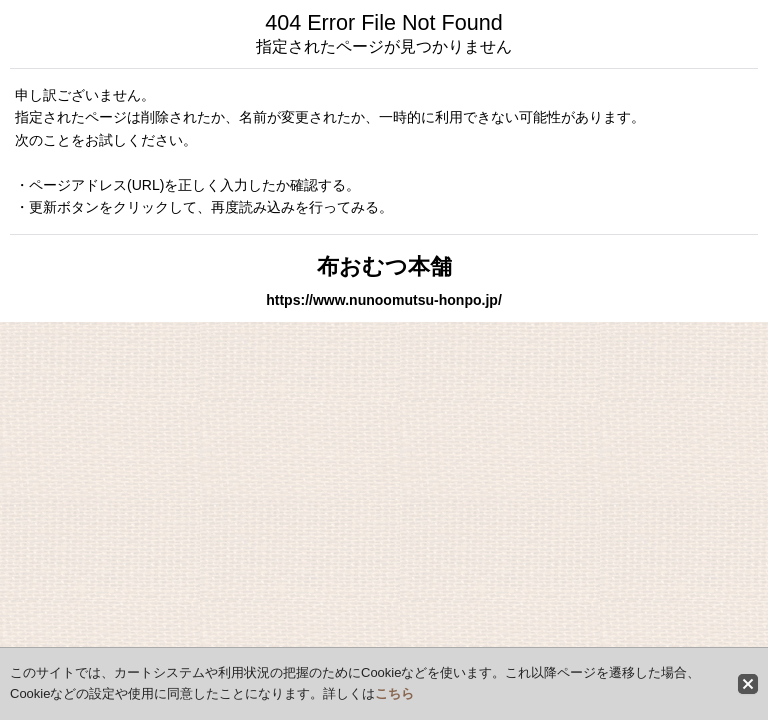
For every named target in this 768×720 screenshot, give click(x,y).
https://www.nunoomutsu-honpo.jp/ (384, 300)
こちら (394, 693)
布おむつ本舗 (384, 266)
